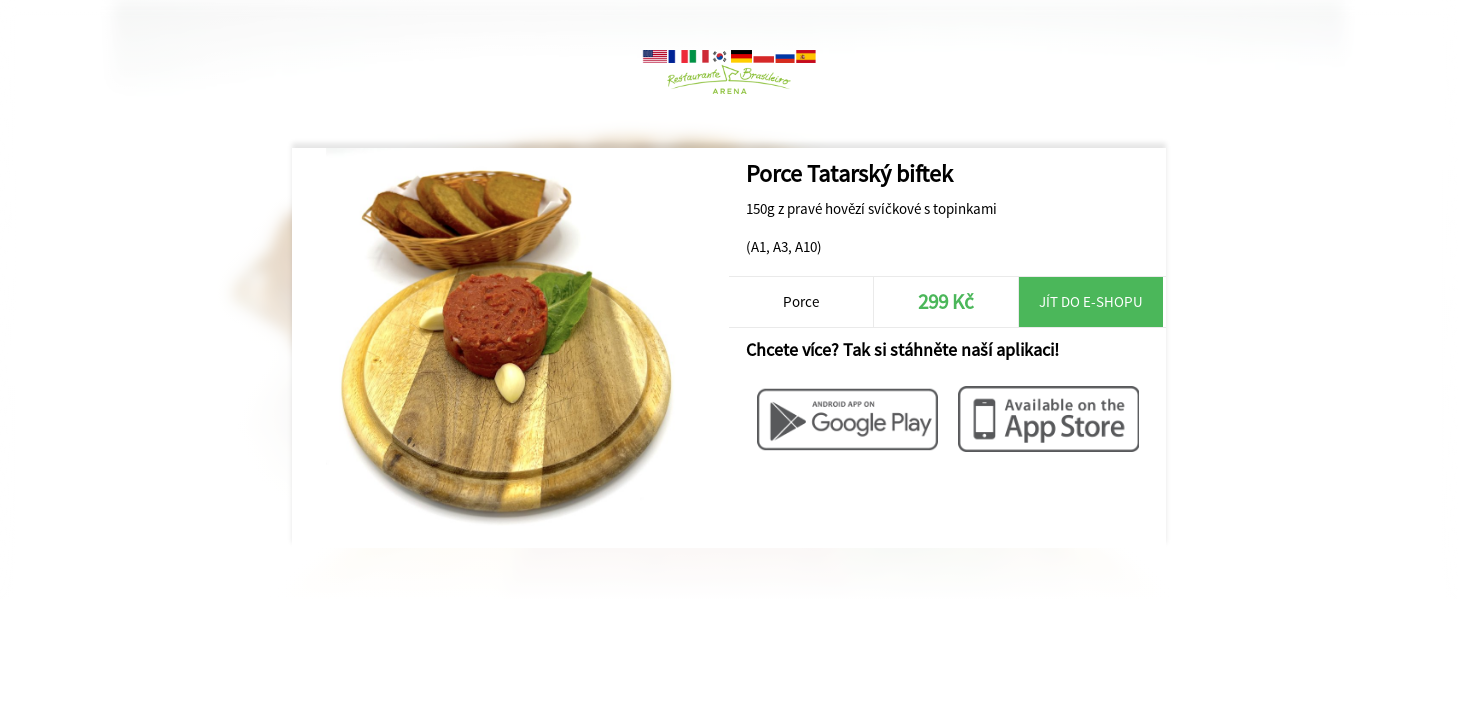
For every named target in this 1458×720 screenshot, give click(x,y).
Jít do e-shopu (1091, 301)
